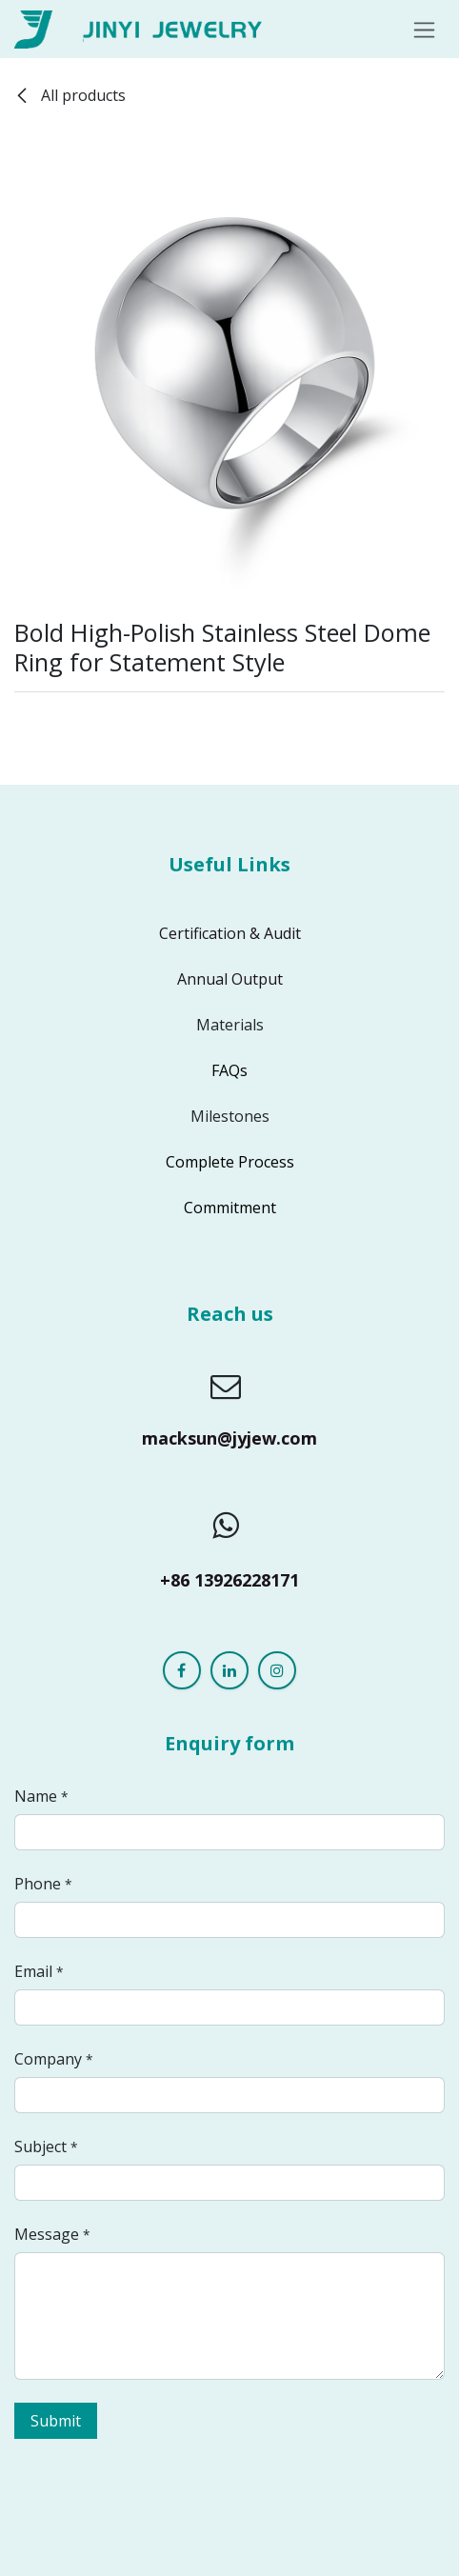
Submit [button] (55, 2420)
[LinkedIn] (229, 1670)
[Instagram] (277, 1670)
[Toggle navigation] (424, 29)
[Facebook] (182, 1670)
